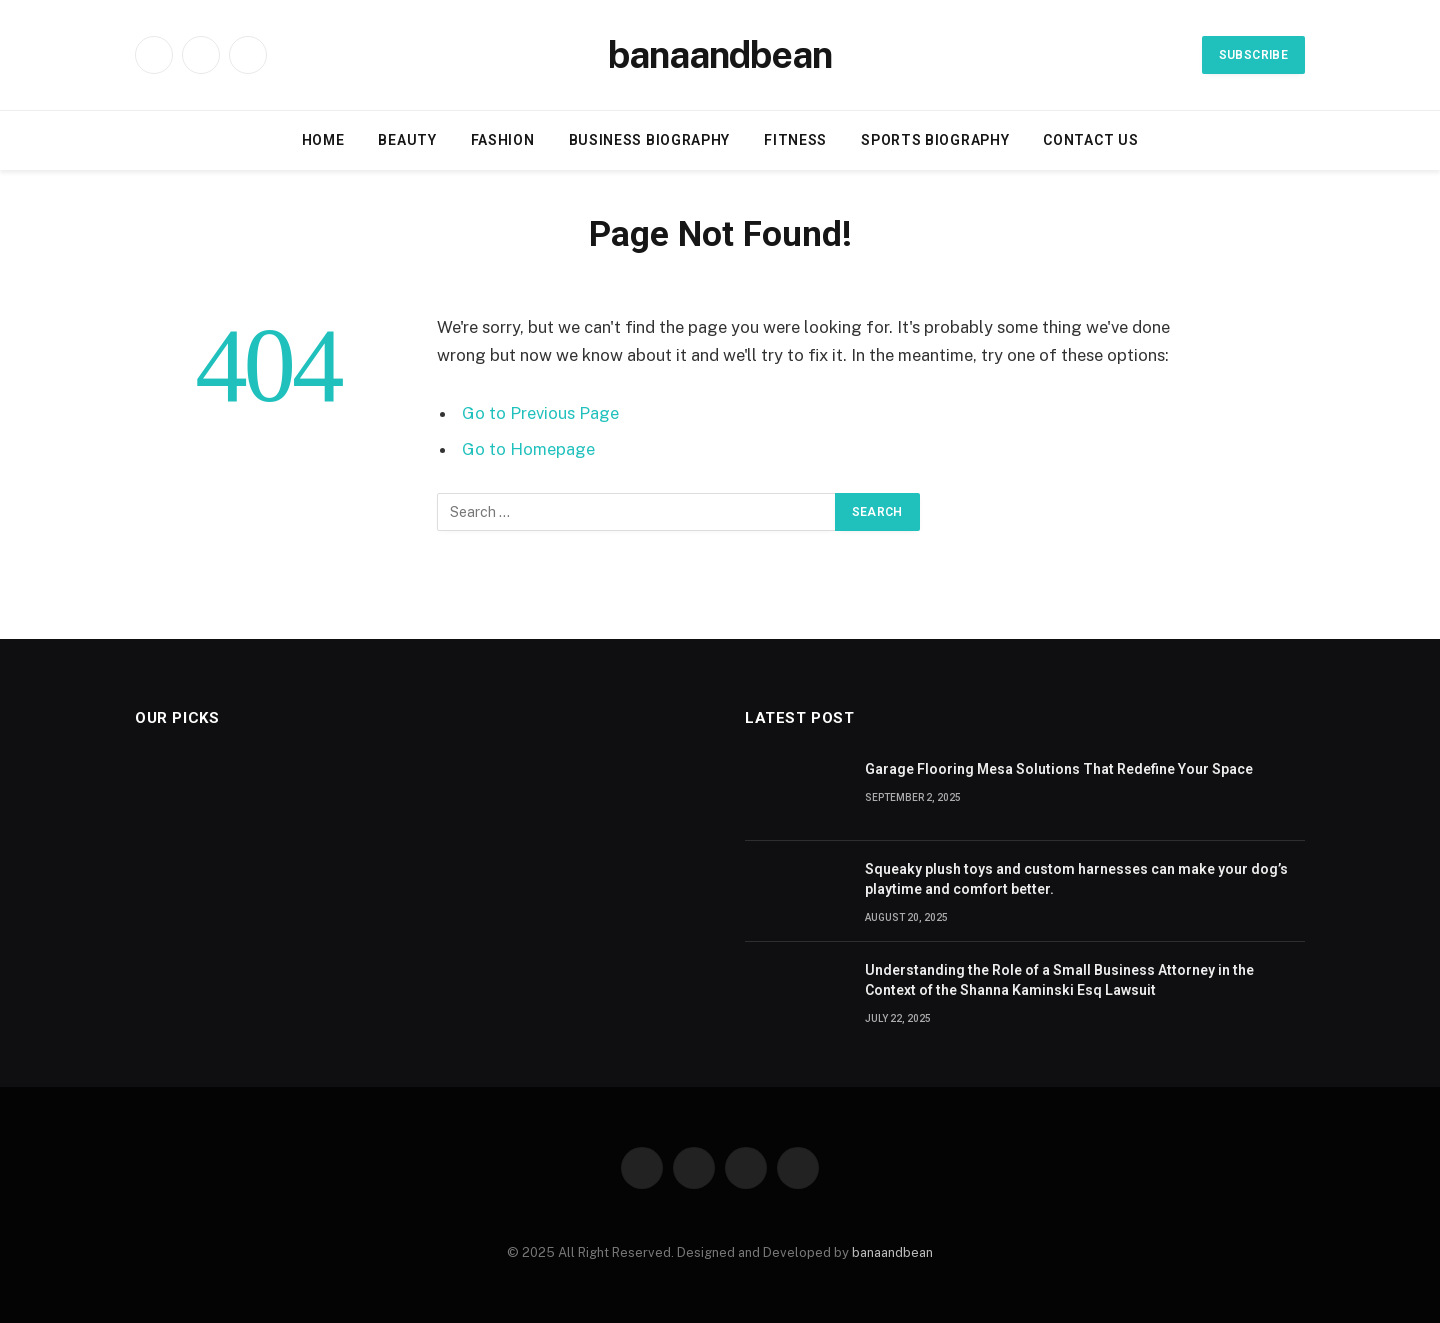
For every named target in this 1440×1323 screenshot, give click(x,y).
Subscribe (1253, 55)
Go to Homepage (528, 449)
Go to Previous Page (540, 413)
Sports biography (935, 140)
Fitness (795, 140)
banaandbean (892, 1252)
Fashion (503, 140)
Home (323, 140)
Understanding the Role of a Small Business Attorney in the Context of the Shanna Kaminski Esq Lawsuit (1059, 980)
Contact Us (1090, 140)
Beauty (407, 140)
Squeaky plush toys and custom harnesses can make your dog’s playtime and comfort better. (1076, 879)
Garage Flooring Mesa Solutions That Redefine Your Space (1059, 769)
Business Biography (650, 140)
